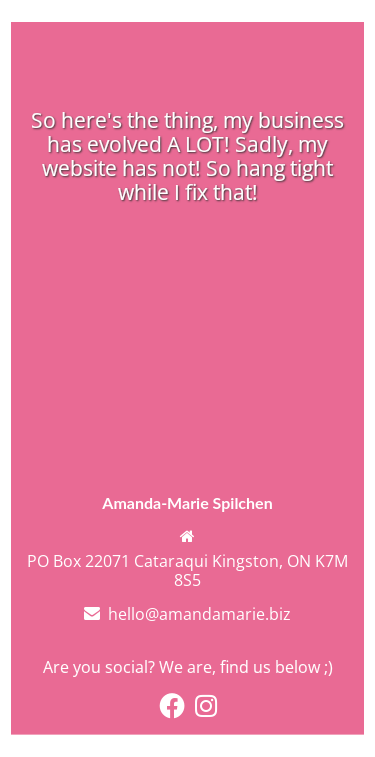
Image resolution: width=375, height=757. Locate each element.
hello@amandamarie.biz (199, 614)
